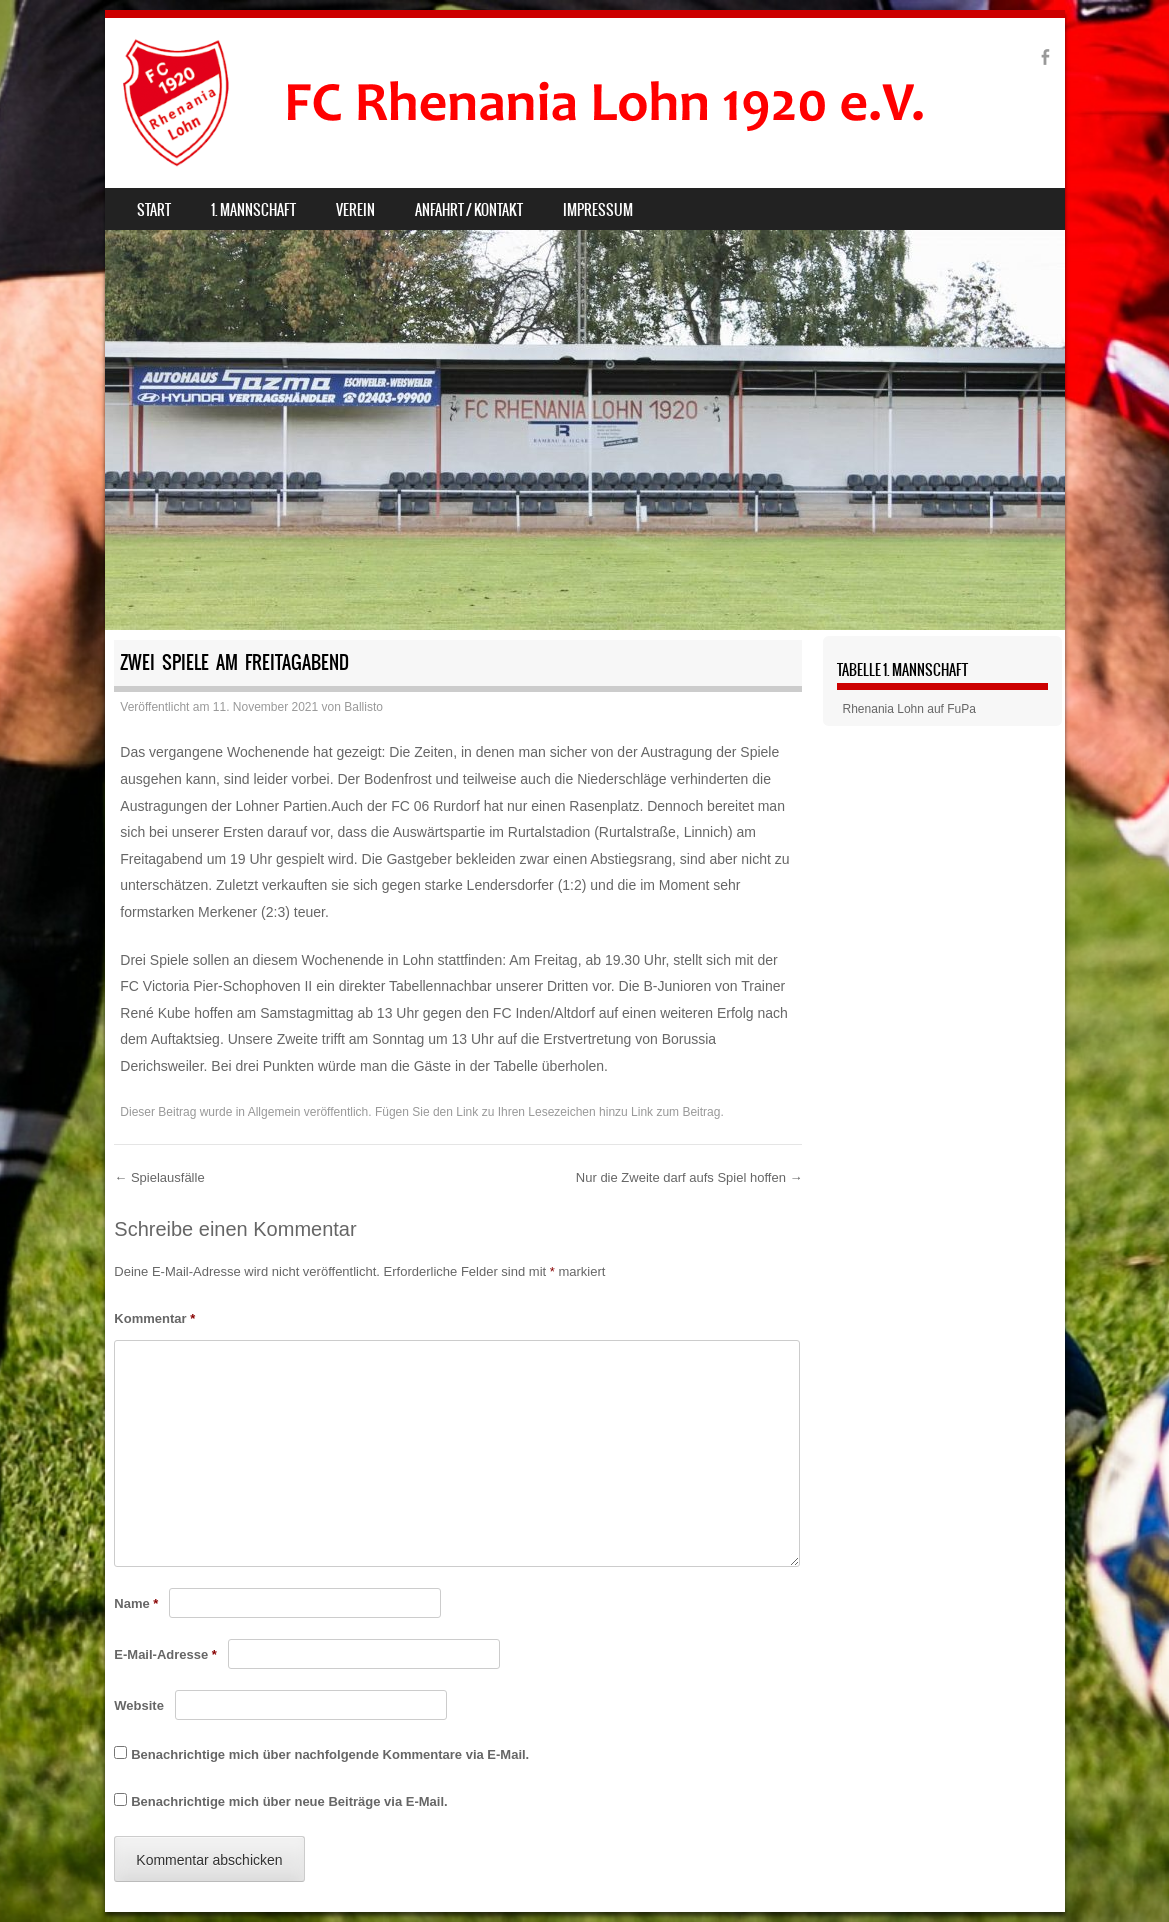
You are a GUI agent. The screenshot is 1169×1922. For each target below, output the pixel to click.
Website (139, 1705)
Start (154, 210)
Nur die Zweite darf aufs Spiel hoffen (689, 1177)
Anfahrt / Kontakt (469, 210)
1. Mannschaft (253, 210)
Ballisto (363, 707)
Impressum (598, 210)
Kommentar (154, 1318)
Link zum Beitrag (675, 1112)
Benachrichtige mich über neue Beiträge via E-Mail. (289, 1801)
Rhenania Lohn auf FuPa (909, 709)
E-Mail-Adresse (165, 1654)
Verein (355, 210)
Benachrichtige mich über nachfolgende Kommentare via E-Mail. (330, 1754)
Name (136, 1603)
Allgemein (274, 1112)
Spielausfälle (159, 1177)
